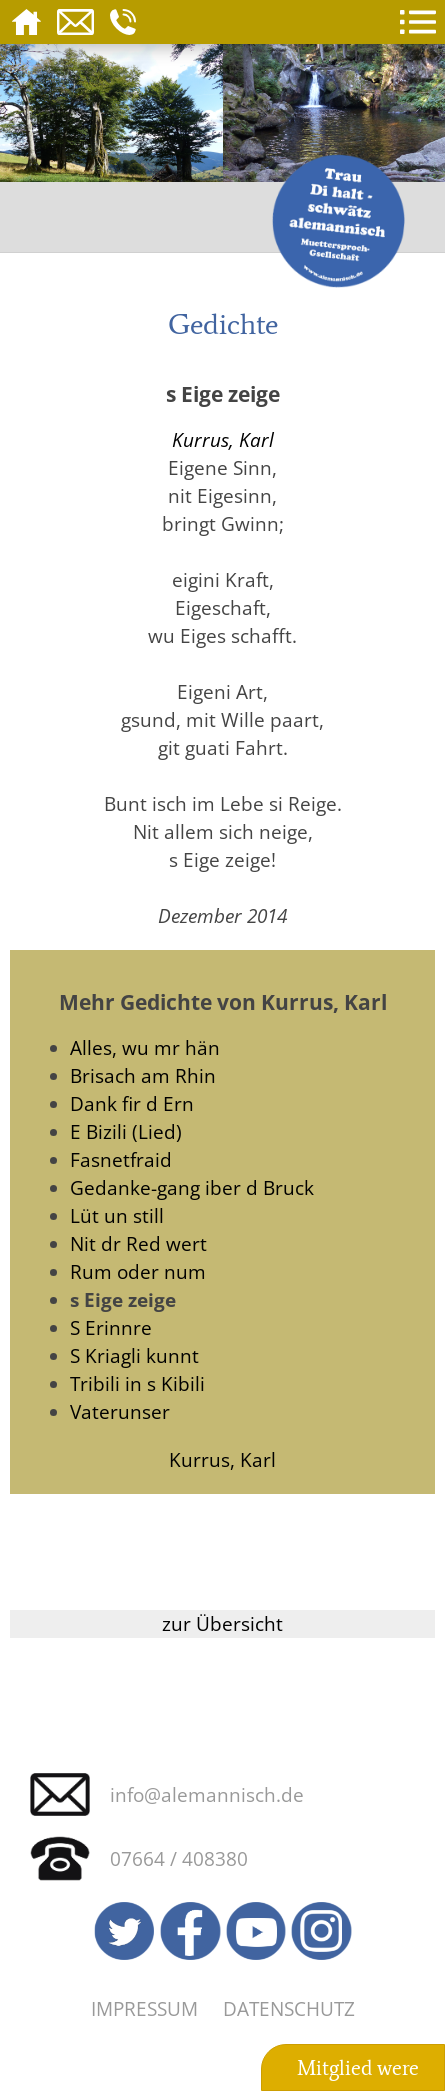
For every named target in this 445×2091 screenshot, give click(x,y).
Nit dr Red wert (138, 1243)
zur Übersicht (222, 1623)
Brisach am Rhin (143, 1075)
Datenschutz (289, 2008)
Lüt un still (117, 1215)
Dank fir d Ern (132, 1103)
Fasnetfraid (121, 1159)
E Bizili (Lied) (126, 1131)
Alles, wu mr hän (145, 1047)
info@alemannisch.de (207, 1794)
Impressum (144, 2008)
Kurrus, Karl (223, 439)
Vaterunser (120, 1411)
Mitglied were (358, 2068)
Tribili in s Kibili (137, 1383)
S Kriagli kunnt (134, 1355)
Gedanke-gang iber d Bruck (192, 1187)
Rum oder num (138, 1271)
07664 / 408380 (179, 1858)
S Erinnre (111, 1327)
